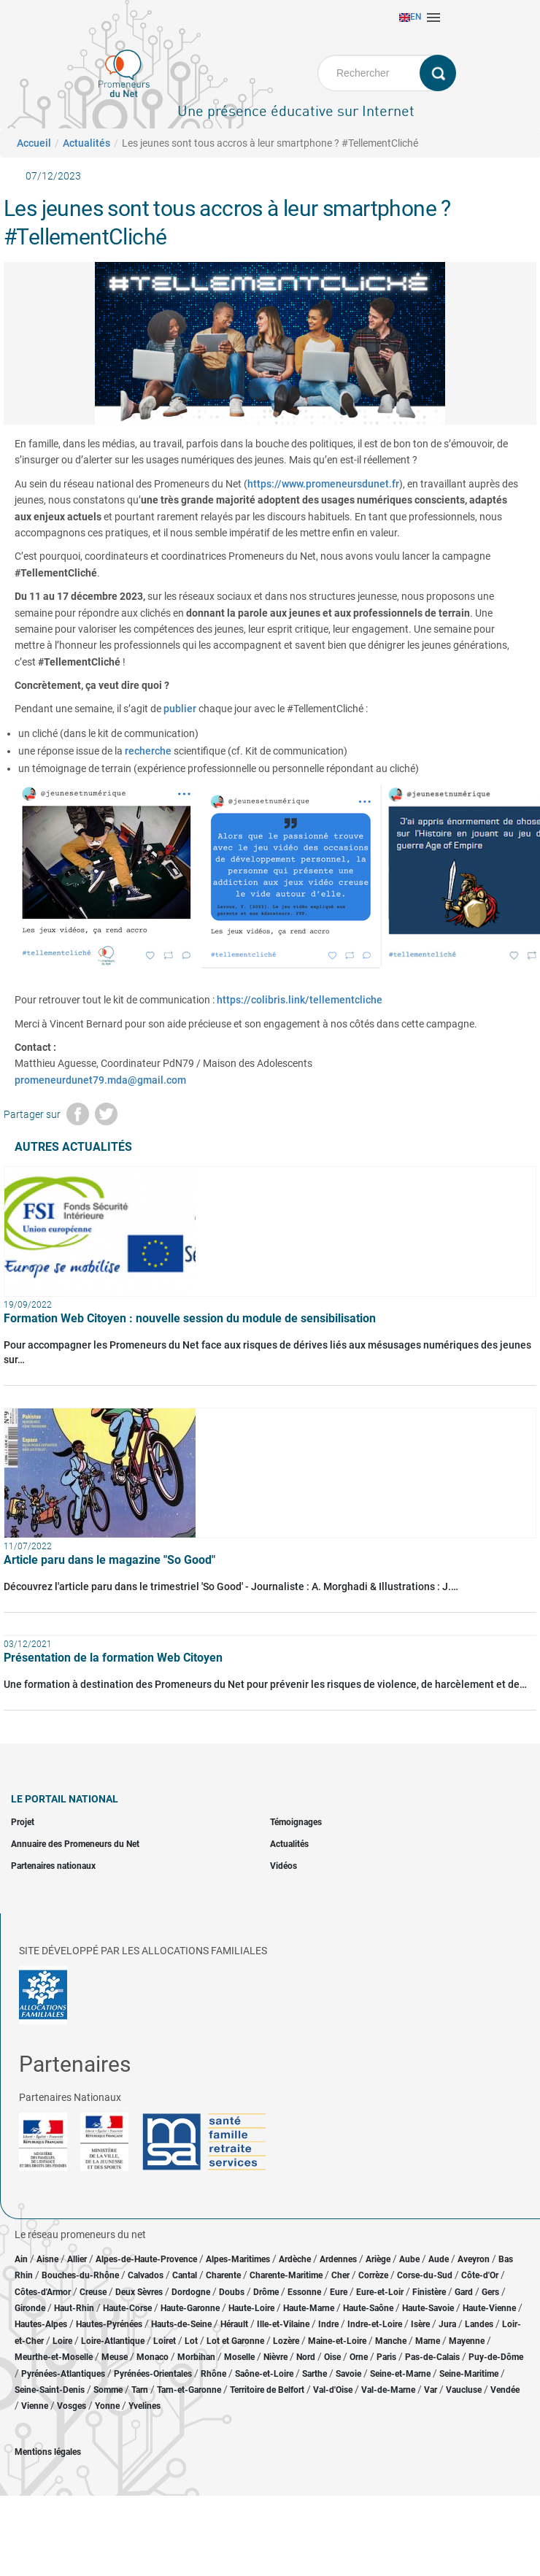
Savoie (348, 2374)
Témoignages (296, 1822)
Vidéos (283, 1866)
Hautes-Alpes (41, 2324)
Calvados (145, 2275)
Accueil (34, 143)
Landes (479, 2324)
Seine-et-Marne (400, 2374)
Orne (359, 2357)
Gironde (30, 2308)
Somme (108, 2390)
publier (179, 708)
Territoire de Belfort (267, 2390)
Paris (386, 2357)
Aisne (47, 2259)
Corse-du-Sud (424, 2275)
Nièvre (275, 2357)
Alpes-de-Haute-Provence (146, 2259)
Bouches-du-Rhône (80, 2275)
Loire (62, 2341)
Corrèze (373, 2275)
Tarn (139, 2390)
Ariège (378, 2259)
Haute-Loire (251, 2308)
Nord (305, 2357)
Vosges (71, 2406)
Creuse (93, 2292)
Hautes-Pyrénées (109, 2324)
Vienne (34, 2406)
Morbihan (196, 2357)
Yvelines (144, 2406)
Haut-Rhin (74, 2308)
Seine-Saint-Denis (50, 2390)
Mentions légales (48, 2452)
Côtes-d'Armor (43, 2292)
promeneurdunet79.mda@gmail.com (100, 1080)
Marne (427, 2341)
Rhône (213, 2374)
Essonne (304, 2292)
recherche (148, 751)
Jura (447, 2324)
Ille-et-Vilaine (283, 2324)
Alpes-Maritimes (238, 2259)
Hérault (234, 2324)
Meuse (114, 2357)
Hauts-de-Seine (181, 2324)
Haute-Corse (127, 2308)
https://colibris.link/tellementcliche (299, 1000)
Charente (223, 2275)
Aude (438, 2259)
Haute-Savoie (428, 2308)
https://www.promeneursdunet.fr (323, 484)
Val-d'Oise (332, 2390)
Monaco (152, 2357)
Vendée (505, 2390)
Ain (22, 2259)
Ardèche (295, 2259)
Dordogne (190, 2292)
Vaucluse (464, 2390)
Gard (464, 2292)
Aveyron (474, 2259)
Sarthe (314, 2374)
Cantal (184, 2275)
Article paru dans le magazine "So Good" (109, 1560)
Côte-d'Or (479, 2275)
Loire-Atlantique (112, 2341)
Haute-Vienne (489, 2308)
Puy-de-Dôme (495, 2357)
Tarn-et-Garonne (189, 2390)
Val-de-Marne (388, 2390)
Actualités (86, 143)
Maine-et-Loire (337, 2341)
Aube (409, 2259)
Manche (390, 2341)
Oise (332, 2357)
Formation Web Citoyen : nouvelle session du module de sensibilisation (190, 1318)
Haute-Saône (368, 2308)
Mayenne (467, 2341)
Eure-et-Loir (380, 2292)
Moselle (239, 2357)
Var (430, 2390)
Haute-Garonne (190, 2308)
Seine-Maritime (468, 2374)
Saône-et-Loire (264, 2374)
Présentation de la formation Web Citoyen (113, 1658)
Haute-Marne (308, 2308)
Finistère (429, 2292)
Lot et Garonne (235, 2341)
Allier (77, 2259)
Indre (328, 2324)
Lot (191, 2341)
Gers (490, 2292)
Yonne (107, 2406)
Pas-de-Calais (432, 2357)
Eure (338, 2292)
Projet (22, 1822)
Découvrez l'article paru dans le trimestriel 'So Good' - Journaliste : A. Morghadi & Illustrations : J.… (231, 1586)
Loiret (164, 2341)
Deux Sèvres (139, 2292)
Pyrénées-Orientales (153, 2374)
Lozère (286, 2341)
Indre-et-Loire (374, 2324)
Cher (340, 2275)
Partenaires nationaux (53, 1866)
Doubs (231, 2292)
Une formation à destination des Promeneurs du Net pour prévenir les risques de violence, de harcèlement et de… (265, 1684)
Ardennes (338, 2259)
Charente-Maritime (286, 2275)
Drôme (266, 2292)
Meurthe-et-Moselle (54, 2357)
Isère (420, 2324)
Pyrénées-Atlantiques (63, 2374)
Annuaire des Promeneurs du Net (75, 1844)
